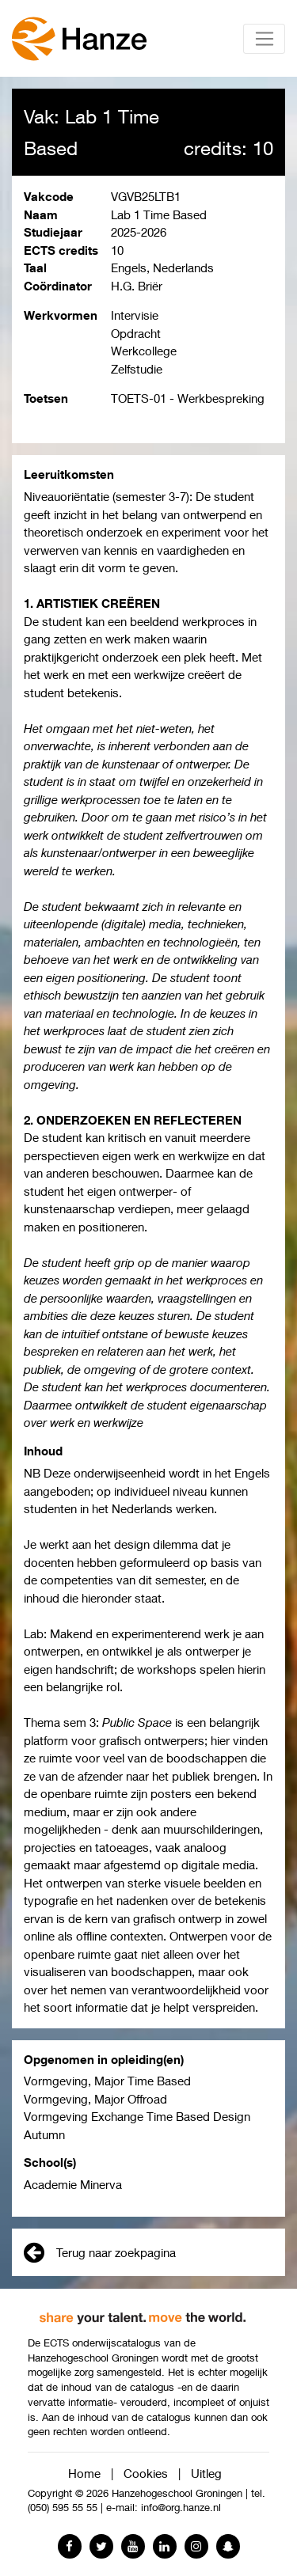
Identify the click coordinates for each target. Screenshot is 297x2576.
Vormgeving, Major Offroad (95, 2099)
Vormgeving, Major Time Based (107, 2080)
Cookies (146, 2473)
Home (84, 2473)
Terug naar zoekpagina (100, 2252)
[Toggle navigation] (264, 39)
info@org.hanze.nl (181, 2507)
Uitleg (206, 2473)
